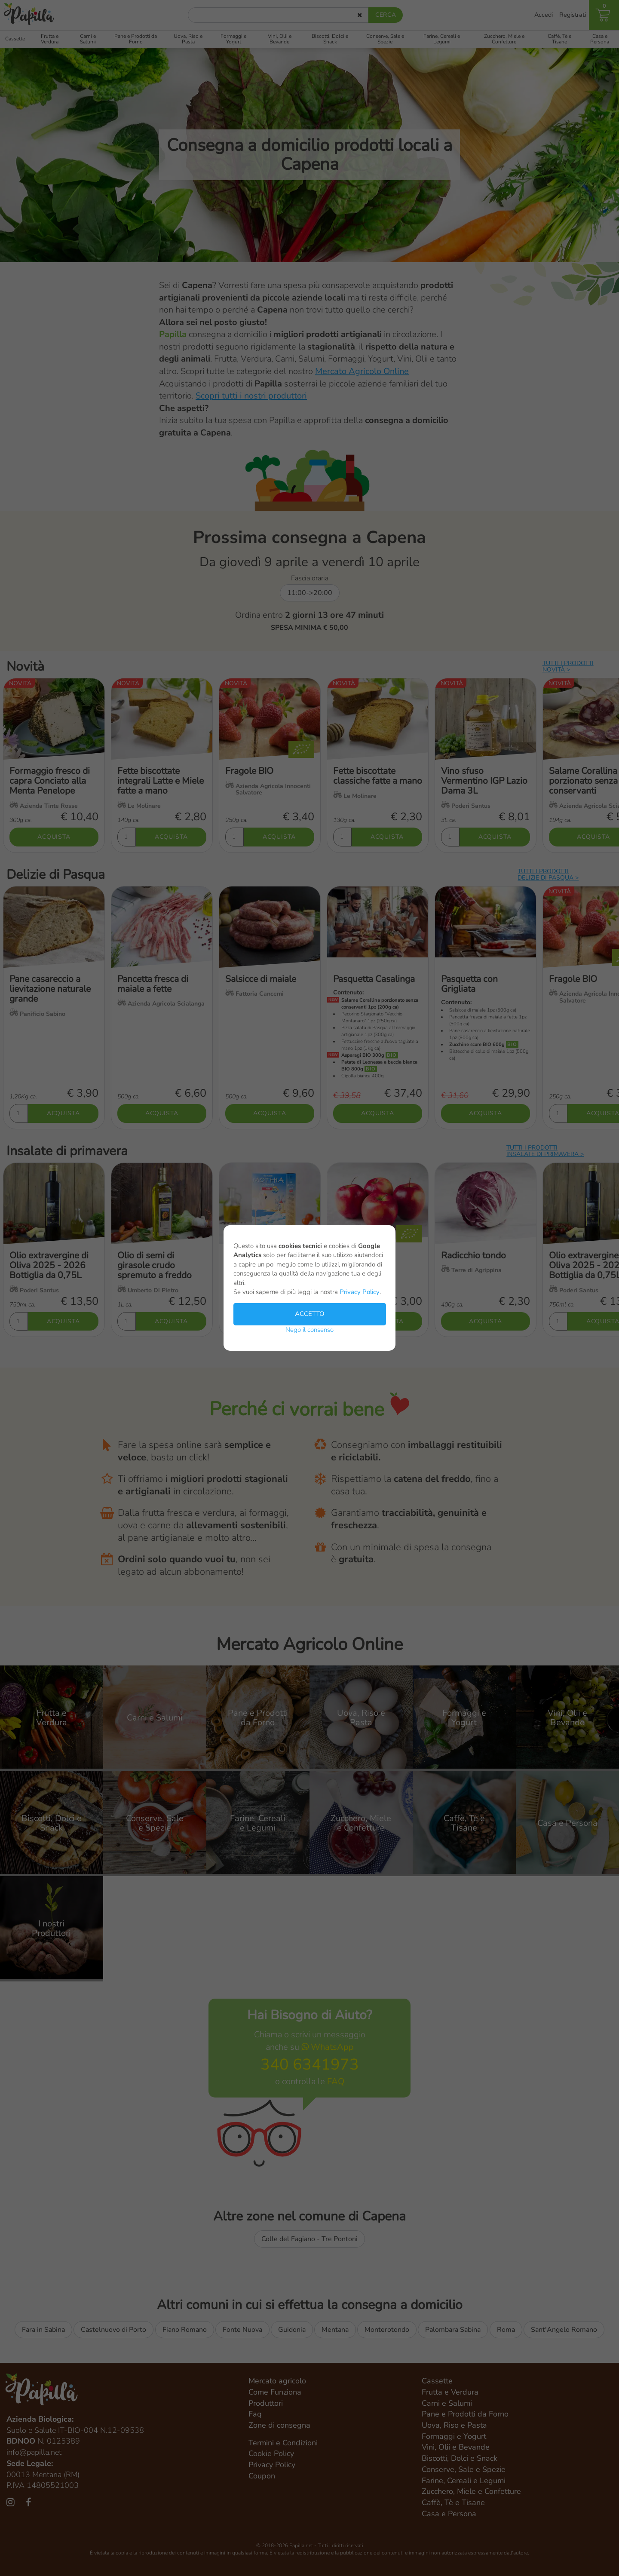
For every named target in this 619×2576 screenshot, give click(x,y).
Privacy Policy (360, 1292)
